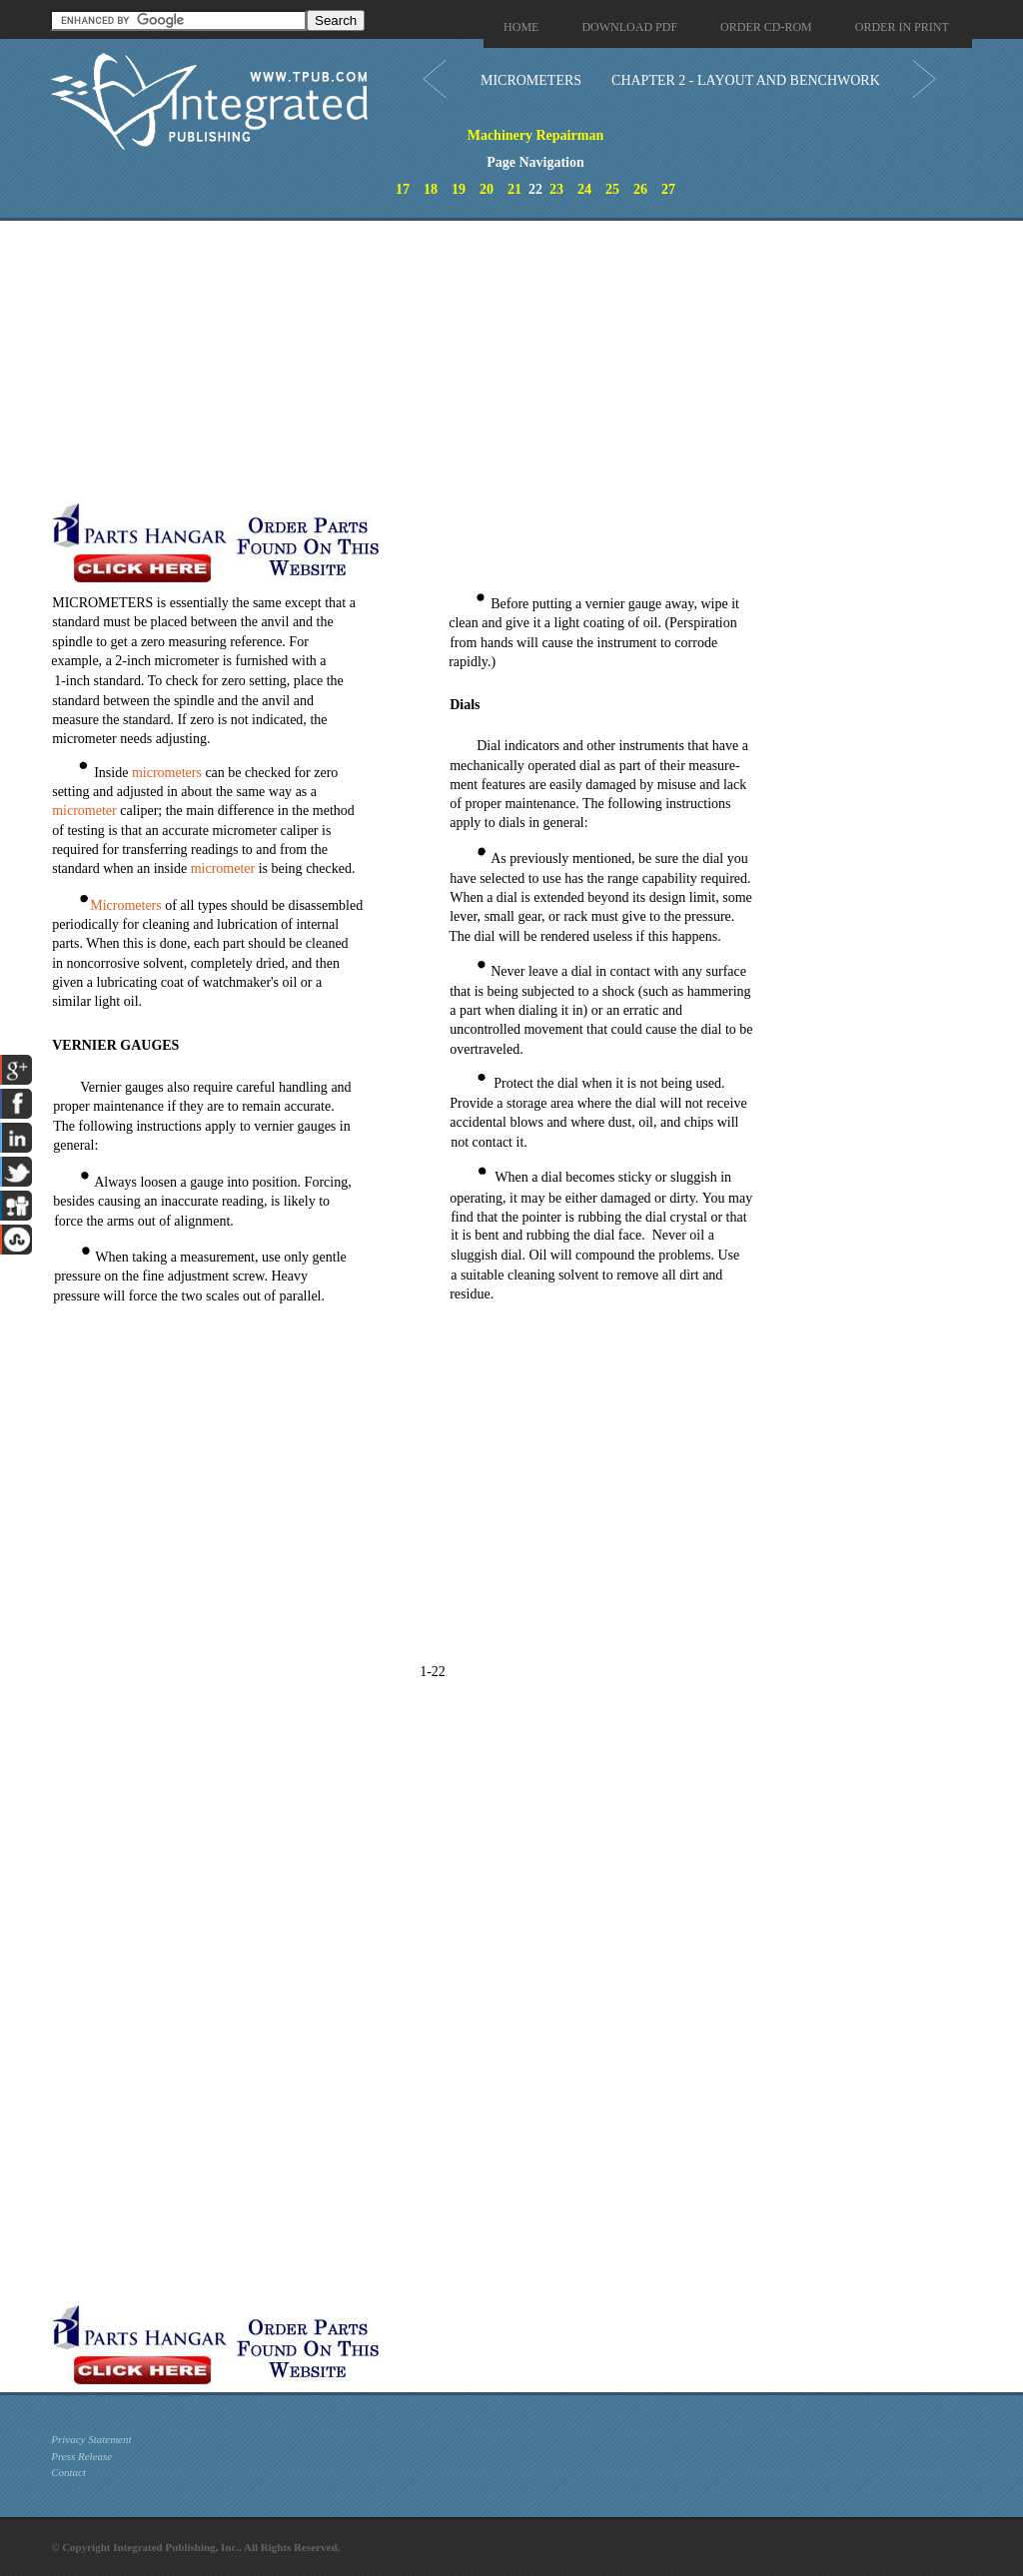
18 (431, 189)
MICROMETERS (531, 80)
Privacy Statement (91, 2439)
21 (514, 189)
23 (556, 189)
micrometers (167, 772)
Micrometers (126, 905)
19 (459, 189)
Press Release (81, 2456)
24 (584, 189)
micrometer (84, 810)
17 (403, 189)
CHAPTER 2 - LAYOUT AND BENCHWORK (745, 80)
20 (487, 189)
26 (640, 189)
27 (668, 189)
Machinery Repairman (535, 135)
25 (612, 189)
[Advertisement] (475, 360)
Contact (68, 2472)
